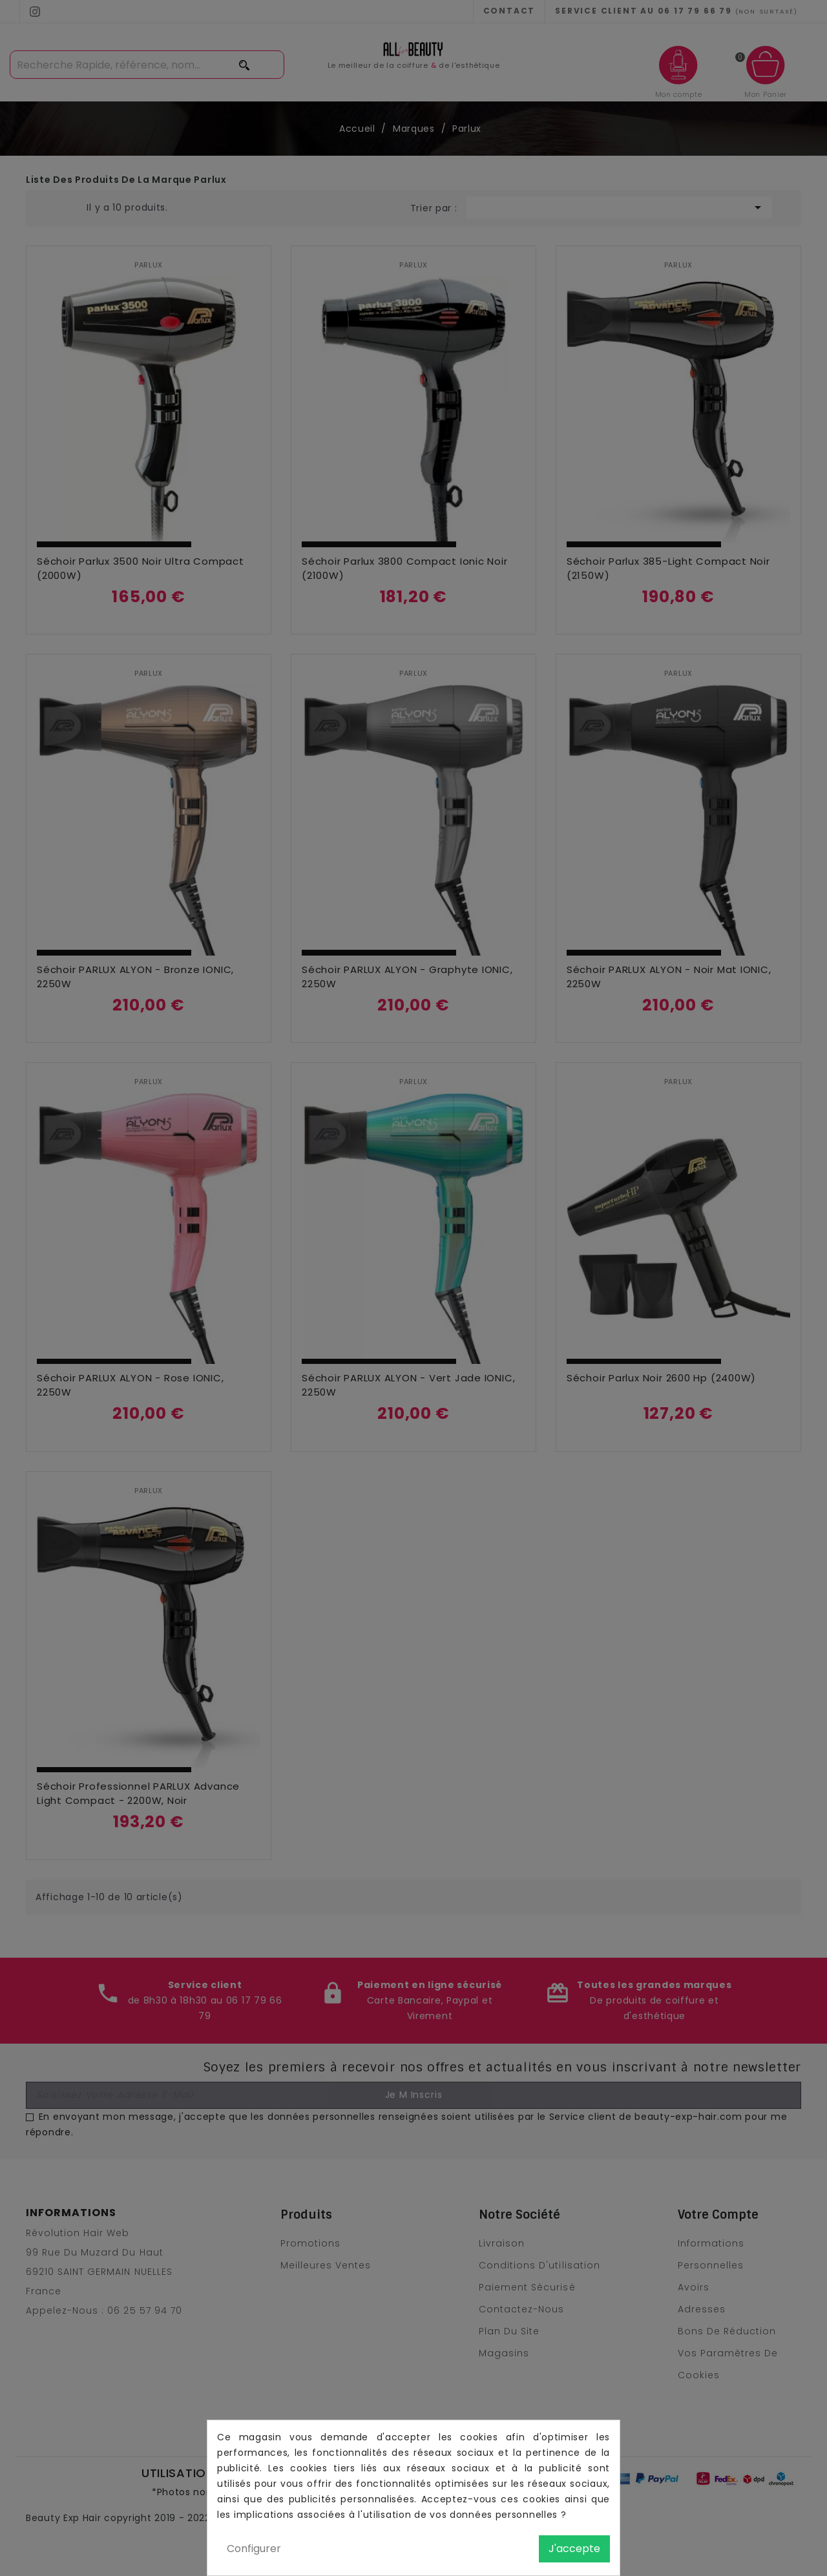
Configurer (254, 2548)
